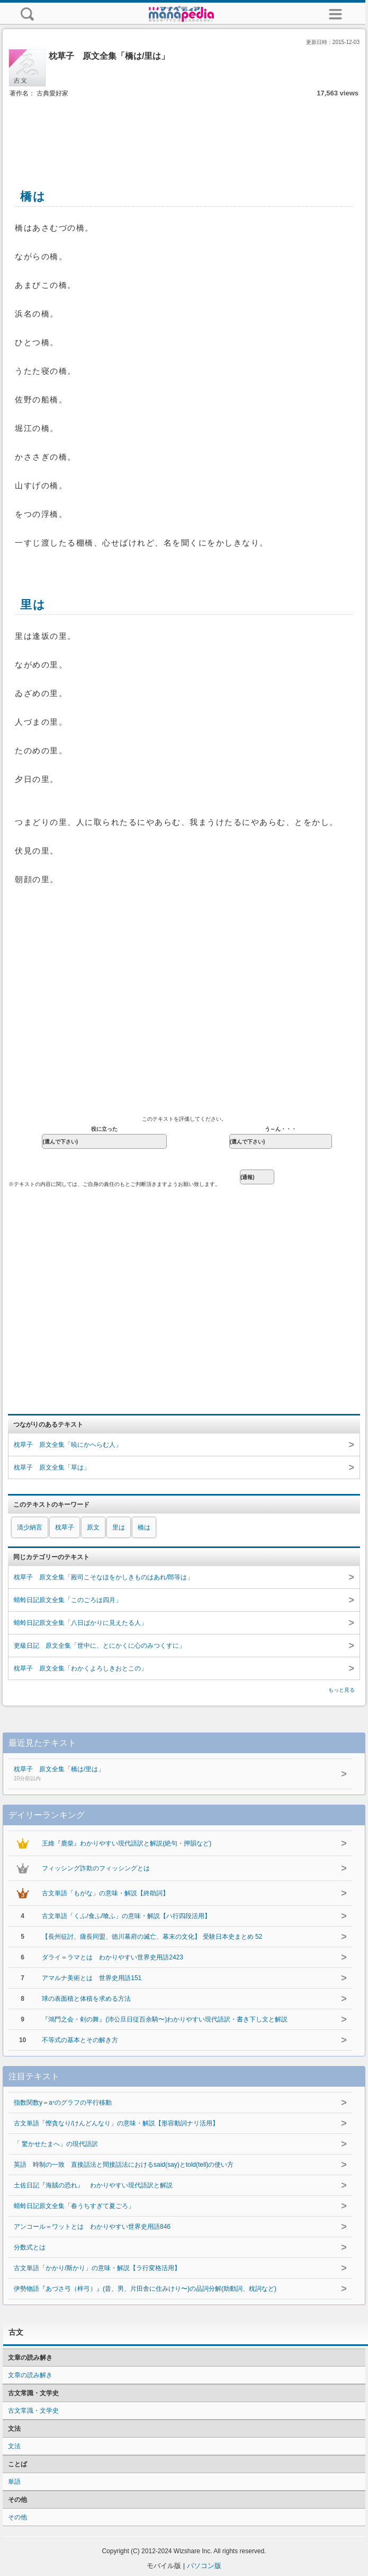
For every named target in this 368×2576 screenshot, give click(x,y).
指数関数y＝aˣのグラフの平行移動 (63, 2102)
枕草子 (64, 1527)
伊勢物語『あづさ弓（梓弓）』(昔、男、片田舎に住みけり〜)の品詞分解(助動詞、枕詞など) (145, 2288)
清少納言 (29, 1527)
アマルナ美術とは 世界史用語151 (91, 1978)
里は (118, 1527)
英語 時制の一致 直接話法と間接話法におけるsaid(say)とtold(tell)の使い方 (124, 2164)
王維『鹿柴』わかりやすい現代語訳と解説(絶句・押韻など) (126, 1843)
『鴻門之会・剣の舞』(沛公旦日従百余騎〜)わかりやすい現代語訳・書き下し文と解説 (165, 2019)
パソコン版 (204, 2566)
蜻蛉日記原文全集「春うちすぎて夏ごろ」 (74, 2206)
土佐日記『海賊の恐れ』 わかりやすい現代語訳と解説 (93, 2185)
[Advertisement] (184, 131)
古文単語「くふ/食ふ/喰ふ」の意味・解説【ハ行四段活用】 (126, 1916)
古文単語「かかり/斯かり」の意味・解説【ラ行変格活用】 (97, 2268)
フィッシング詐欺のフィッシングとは (96, 1868)
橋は (144, 1527)
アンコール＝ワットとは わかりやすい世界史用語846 (92, 2226)
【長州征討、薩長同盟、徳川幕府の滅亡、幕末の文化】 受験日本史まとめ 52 (152, 1936)
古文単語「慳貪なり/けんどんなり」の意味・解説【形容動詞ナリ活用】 (116, 2123)
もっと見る (341, 1690)
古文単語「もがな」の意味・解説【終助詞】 (105, 1893)
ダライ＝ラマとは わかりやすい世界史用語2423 (112, 1957)
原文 (93, 1527)
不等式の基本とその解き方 (80, 2040)
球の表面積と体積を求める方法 (86, 1998)
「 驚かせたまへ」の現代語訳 (56, 2144)
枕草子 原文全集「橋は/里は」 (157, 1774)
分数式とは (30, 2247)
